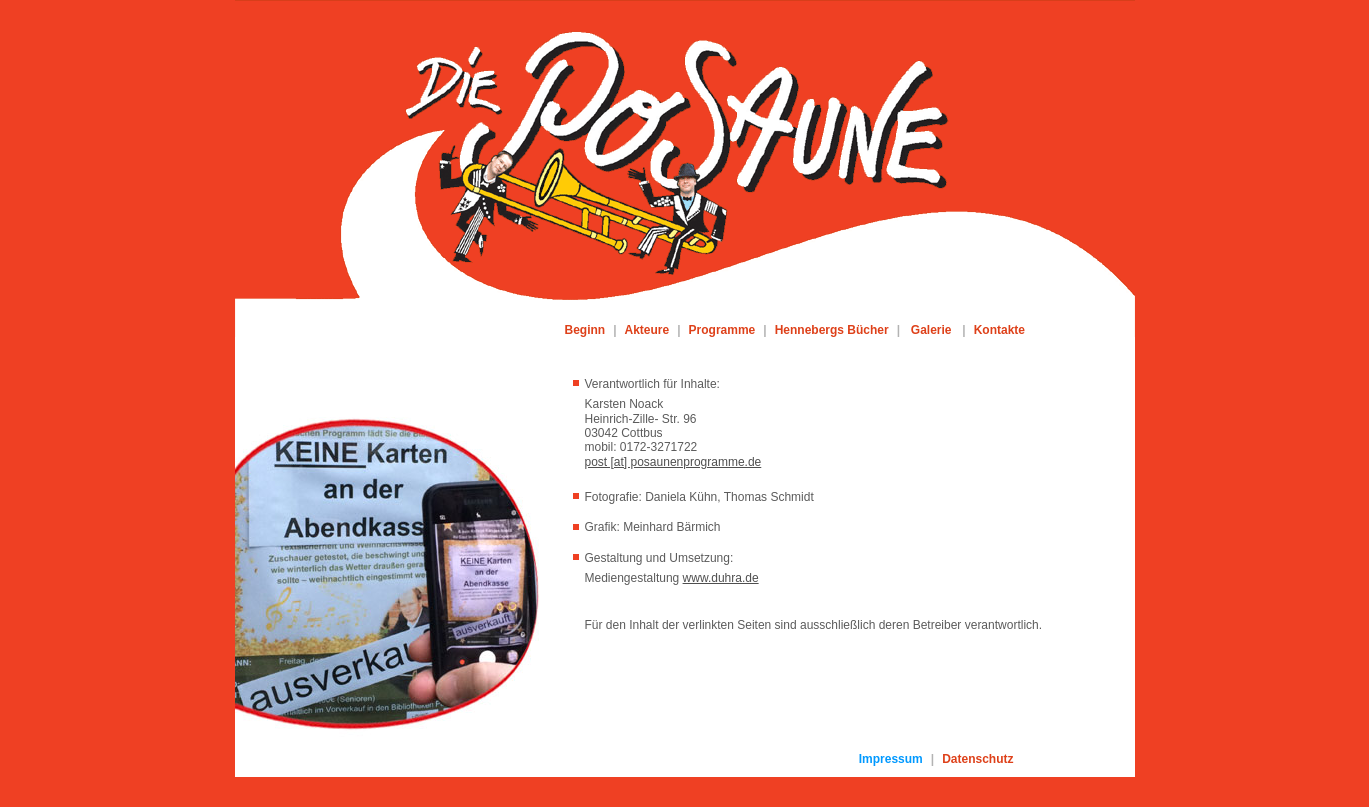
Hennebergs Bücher (832, 330)
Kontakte (999, 330)
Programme (722, 330)
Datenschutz (977, 759)
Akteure (647, 330)
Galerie (931, 330)
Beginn (585, 330)
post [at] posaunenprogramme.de (673, 462)
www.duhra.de (721, 578)
